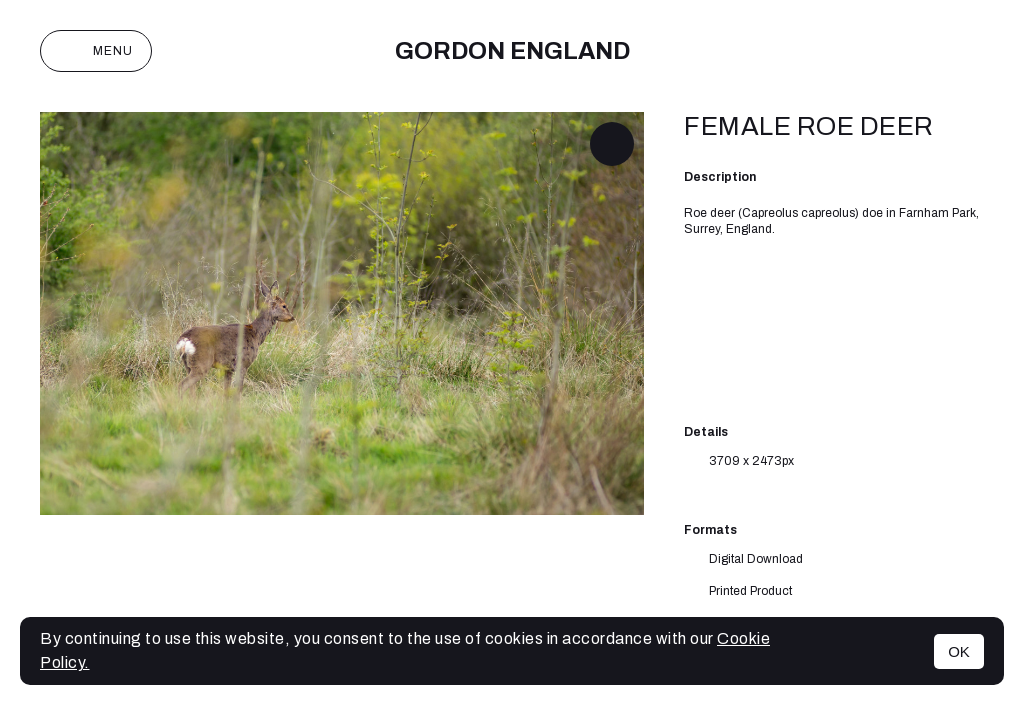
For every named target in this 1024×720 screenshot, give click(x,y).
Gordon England (512, 51)
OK (959, 651)
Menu (96, 51)
